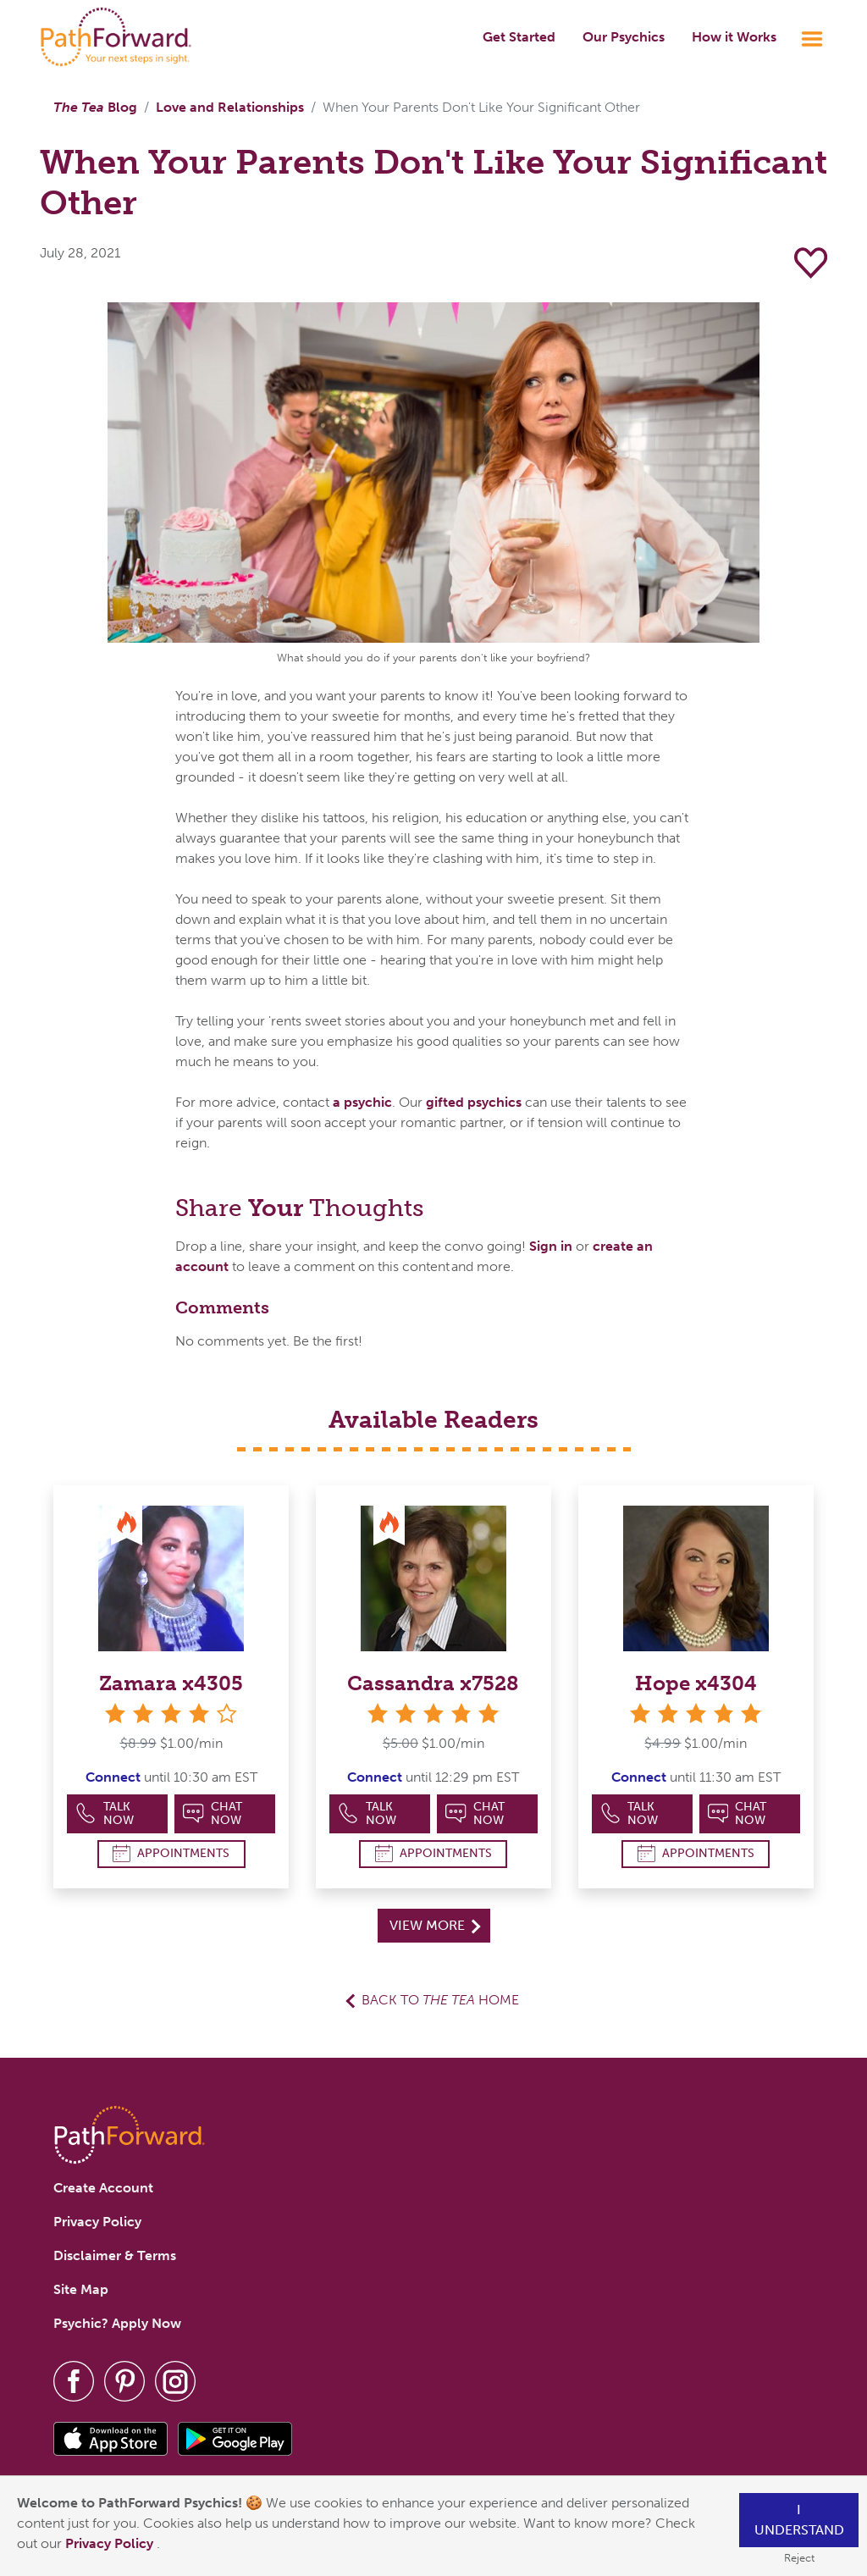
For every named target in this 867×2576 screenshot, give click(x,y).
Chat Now (212, 1813)
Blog (95, 107)
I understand (799, 2519)
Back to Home (440, 2000)
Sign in (550, 1246)
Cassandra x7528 (433, 1683)
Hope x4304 (696, 1683)
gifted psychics (474, 1102)
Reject (799, 2557)
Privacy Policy (111, 2543)
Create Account (103, 2188)
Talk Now (104, 1813)
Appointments (171, 1853)
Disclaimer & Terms (114, 2255)
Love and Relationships (230, 107)
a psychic (362, 1102)
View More (434, 1925)
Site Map (80, 2289)
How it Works (734, 37)
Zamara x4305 (171, 1683)
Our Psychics (624, 37)
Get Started (519, 37)
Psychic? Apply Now (117, 2323)
